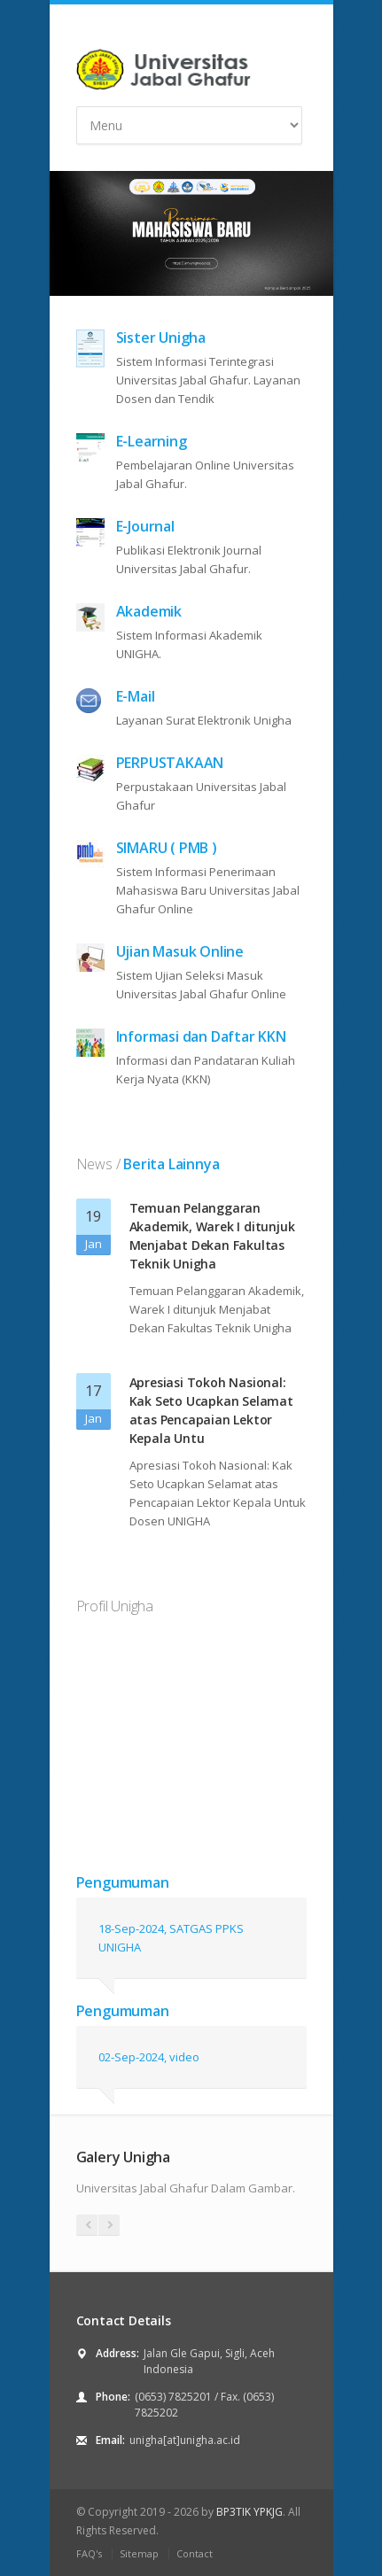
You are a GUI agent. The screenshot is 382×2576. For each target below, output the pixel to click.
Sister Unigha (161, 337)
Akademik (149, 611)
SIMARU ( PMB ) (166, 847)
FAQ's (89, 2553)
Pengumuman (122, 1882)
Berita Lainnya (169, 1164)
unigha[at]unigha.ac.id (184, 2440)
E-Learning (151, 441)
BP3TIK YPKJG (249, 2511)
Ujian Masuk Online (180, 951)
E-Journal (145, 526)
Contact (194, 2553)
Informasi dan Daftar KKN (201, 1036)
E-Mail (135, 696)
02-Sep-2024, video (148, 2057)
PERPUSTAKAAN (170, 762)
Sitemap (139, 2553)
